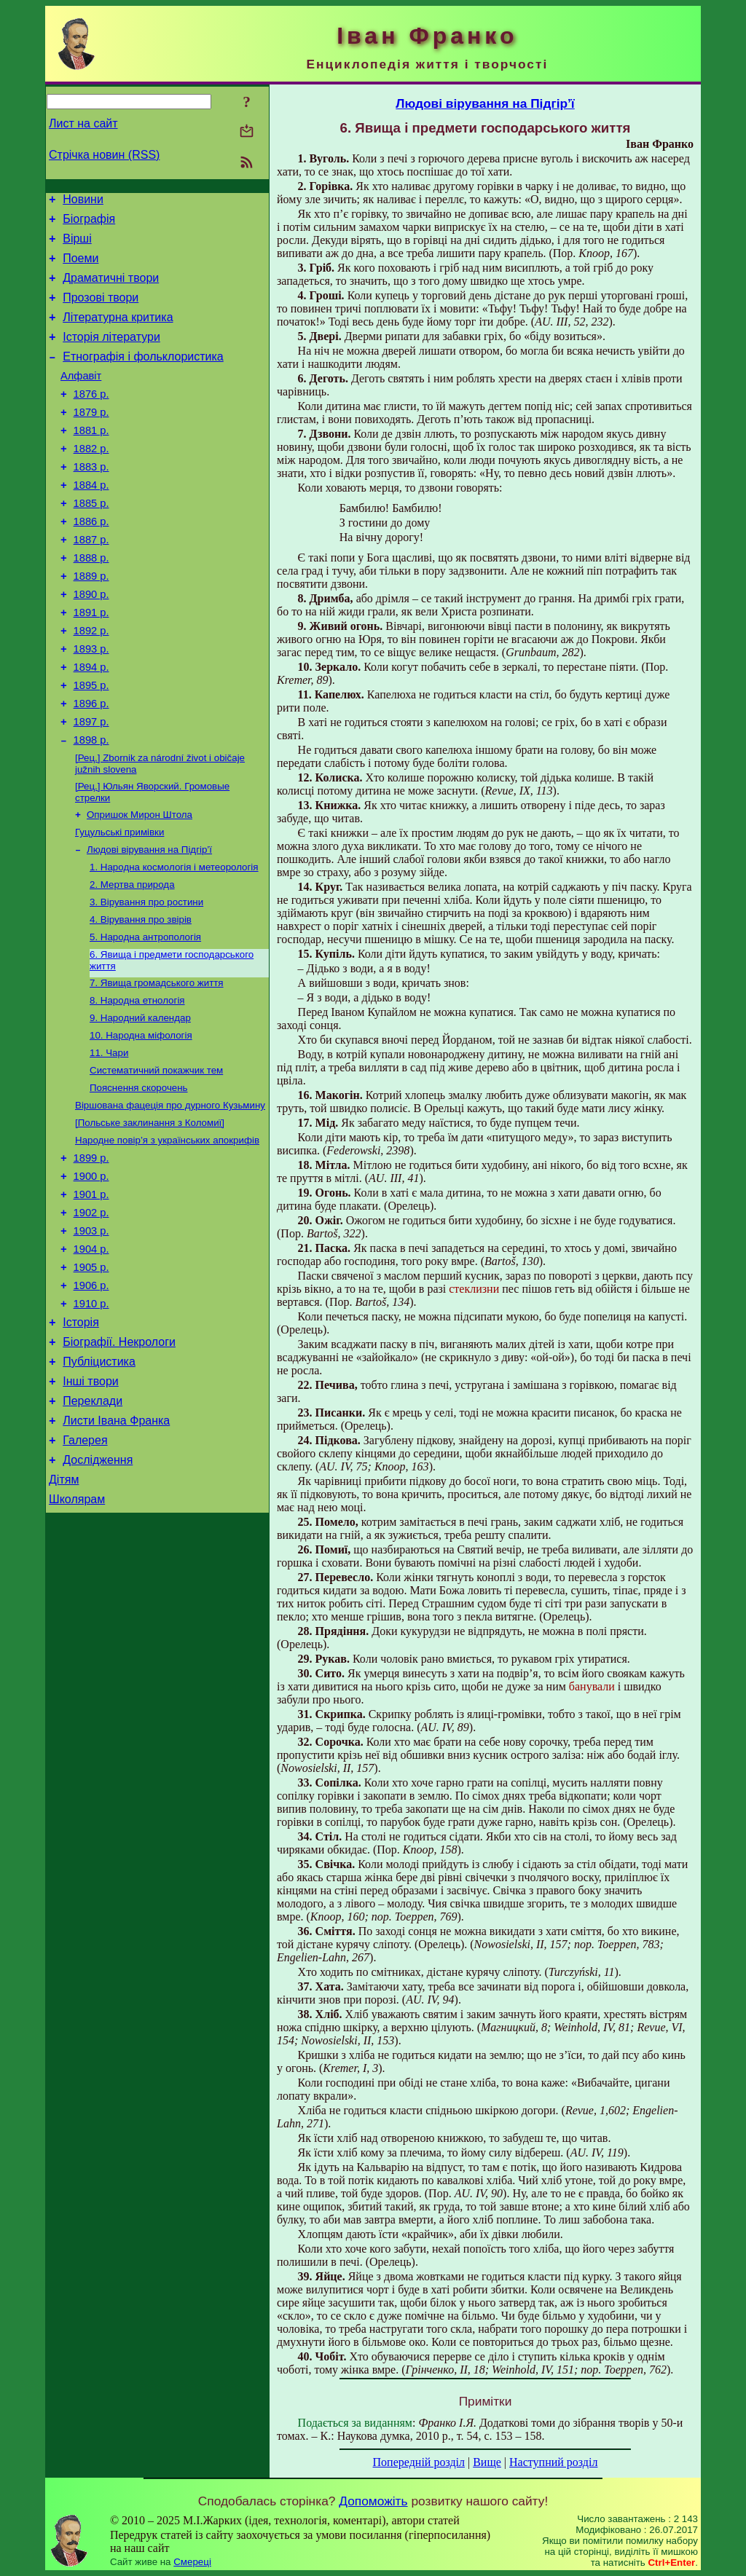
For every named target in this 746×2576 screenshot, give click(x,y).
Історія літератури (111, 354)
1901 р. (91, 1297)
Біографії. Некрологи (119, 1462)
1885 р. (91, 540)
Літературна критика (118, 332)
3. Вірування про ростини (146, 979)
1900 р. (91, 1277)
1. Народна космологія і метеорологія (174, 941)
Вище (487, 2462)
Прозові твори (100, 310)
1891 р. (91, 663)
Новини (83, 201)
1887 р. (91, 581)
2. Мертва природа (132, 960)
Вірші (77, 245)
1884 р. (91, 520)
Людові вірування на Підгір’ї (149, 922)
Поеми (80, 267)
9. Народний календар (140, 1103)
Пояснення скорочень (139, 1179)
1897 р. (91, 785)
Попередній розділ (419, 2462)
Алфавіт (80, 397)
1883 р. (91, 499)
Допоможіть (373, 2501)
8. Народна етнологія (137, 1084)
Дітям (64, 1615)
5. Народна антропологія (145, 1017)
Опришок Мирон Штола (139, 884)
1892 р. (91, 683)
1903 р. (91, 1338)
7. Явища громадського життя (157, 1065)
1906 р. (91, 1399)
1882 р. (91, 479)
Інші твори (91, 1506)
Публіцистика (99, 1484)
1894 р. (91, 724)
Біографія (89, 223)
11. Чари (109, 1141)
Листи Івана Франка (116, 1549)
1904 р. (91, 1358)
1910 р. (91, 1419)
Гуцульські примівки (119, 903)
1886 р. (91, 561)
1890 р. (91, 642)
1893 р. (91, 703)
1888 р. (91, 601)
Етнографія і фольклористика (143, 376)
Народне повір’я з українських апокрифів (167, 1236)
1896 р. (91, 765)
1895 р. (91, 744)
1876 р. (91, 418)
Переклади (92, 1527)
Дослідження (98, 1593)
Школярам (77, 1637)
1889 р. (91, 622)
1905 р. (91, 1378)
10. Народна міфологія (141, 1122)
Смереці (192, 2561)
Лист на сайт (83, 123)
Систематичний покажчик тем (156, 1160)
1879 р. (91, 438)
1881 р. (91, 459)
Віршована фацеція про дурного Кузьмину (170, 1198)
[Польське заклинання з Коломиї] (149, 1217)
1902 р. (91, 1317)
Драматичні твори (111, 289)
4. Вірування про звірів (141, 998)
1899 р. (91, 1256)
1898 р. (91, 805)
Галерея (85, 1571)
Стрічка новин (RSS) (104, 155)
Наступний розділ (553, 2462)
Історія (81, 1440)
